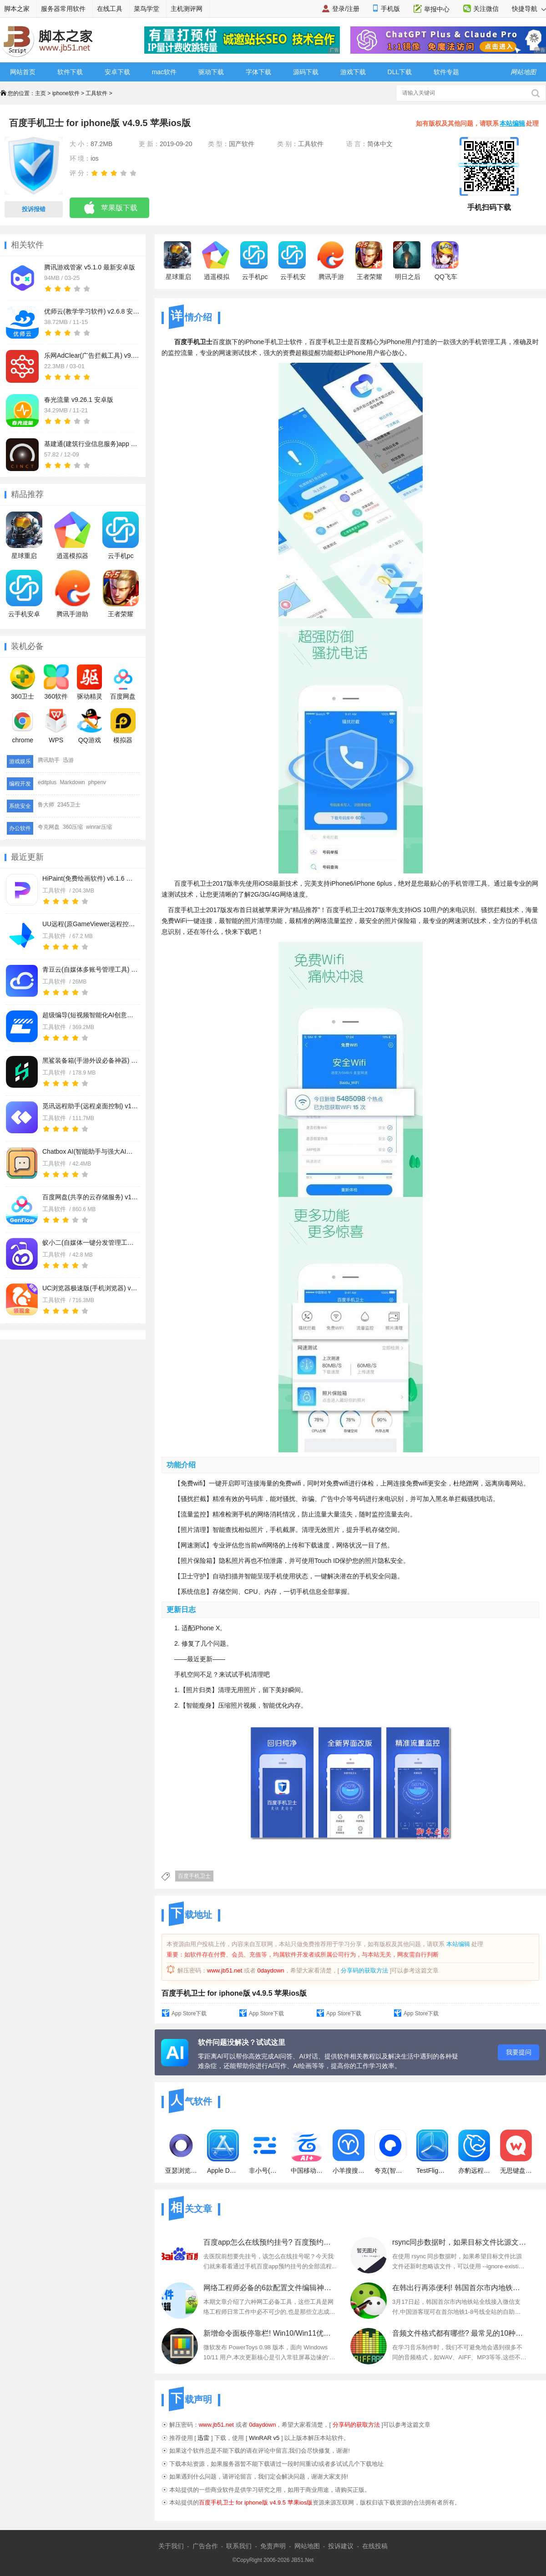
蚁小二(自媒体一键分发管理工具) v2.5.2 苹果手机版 (90, 1242)
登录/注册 (345, 8)
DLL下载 (400, 72)
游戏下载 (353, 72)
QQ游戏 (89, 726)
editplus (47, 782)
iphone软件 (66, 93)
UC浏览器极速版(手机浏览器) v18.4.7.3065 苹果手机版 (90, 1288)
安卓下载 (117, 72)
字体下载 (258, 72)
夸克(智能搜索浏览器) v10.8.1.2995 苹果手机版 (390, 2152)
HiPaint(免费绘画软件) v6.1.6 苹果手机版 (90, 878)
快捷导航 (529, 8)
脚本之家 (17, 8)
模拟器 (123, 726)
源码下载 (305, 72)
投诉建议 (341, 2546)
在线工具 (109, 8)
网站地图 (307, 2546)
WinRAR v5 (264, 2437)
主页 (40, 93)
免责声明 (273, 2546)
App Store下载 (189, 2013)
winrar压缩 (99, 827)
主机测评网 (186, 8)
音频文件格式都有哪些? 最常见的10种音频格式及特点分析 (459, 2333)
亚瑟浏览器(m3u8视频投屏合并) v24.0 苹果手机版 (181, 2152)
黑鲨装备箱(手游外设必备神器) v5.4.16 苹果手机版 (90, 1060)
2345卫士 (69, 804)
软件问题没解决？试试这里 (241, 2042)
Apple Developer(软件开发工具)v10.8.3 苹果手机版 (223, 2152)
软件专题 (446, 72)
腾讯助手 (49, 760)
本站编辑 (512, 123)
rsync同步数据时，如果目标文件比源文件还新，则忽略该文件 (459, 2242)
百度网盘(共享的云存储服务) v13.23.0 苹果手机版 (90, 1197)
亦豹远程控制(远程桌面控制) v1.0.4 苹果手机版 (474, 2152)
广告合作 (205, 2546)
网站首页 (22, 72)
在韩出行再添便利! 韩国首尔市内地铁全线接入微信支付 (459, 2288)
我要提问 (518, 2052)
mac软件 (164, 72)
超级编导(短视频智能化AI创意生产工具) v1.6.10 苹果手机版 (90, 1015)
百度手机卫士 (194, 1876)
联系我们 (239, 2546)
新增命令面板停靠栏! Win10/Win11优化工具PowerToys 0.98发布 (270, 2333)
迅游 (68, 760)
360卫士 (22, 682)
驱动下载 (211, 72)
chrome (22, 726)
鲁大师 (46, 804)
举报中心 (437, 9)
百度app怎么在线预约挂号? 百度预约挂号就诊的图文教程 (270, 2242)
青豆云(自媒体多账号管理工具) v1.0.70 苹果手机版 (90, 969)
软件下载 (70, 72)
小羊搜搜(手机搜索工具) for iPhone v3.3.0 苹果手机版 (348, 2152)
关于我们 (171, 2546)
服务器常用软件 (63, 8)
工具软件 (96, 93)
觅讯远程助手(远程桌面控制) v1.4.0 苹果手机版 (90, 1106)
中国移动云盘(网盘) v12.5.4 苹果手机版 (307, 2152)
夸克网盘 (49, 827)
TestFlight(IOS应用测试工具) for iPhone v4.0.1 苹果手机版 (432, 2152)
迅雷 (203, 2437)
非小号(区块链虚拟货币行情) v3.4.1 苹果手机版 (265, 2152)
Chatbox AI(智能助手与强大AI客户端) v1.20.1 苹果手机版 (90, 1151)
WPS (56, 726)
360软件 (56, 682)
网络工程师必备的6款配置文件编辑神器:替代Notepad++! (270, 2288)
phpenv (97, 782)
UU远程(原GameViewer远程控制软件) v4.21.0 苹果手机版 (90, 924)
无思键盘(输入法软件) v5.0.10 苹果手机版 (516, 2152)
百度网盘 (123, 682)
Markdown (72, 782)
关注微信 (486, 8)
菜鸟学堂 (146, 8)
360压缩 (73, 827)
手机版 (390, 8)
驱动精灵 (89, 682)
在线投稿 (375, 2546)
